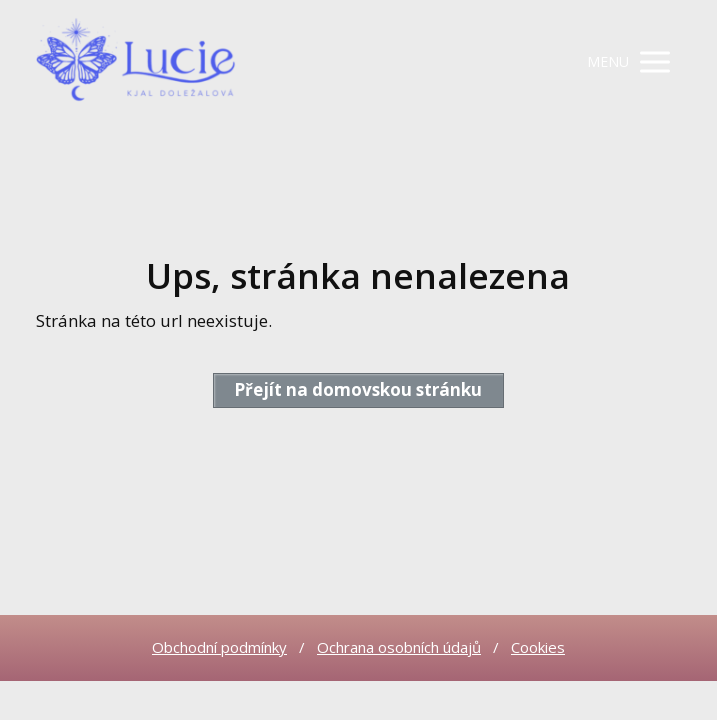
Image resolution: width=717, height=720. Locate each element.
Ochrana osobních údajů (399, 647)
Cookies (538, 647)
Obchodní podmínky (219, 647)
